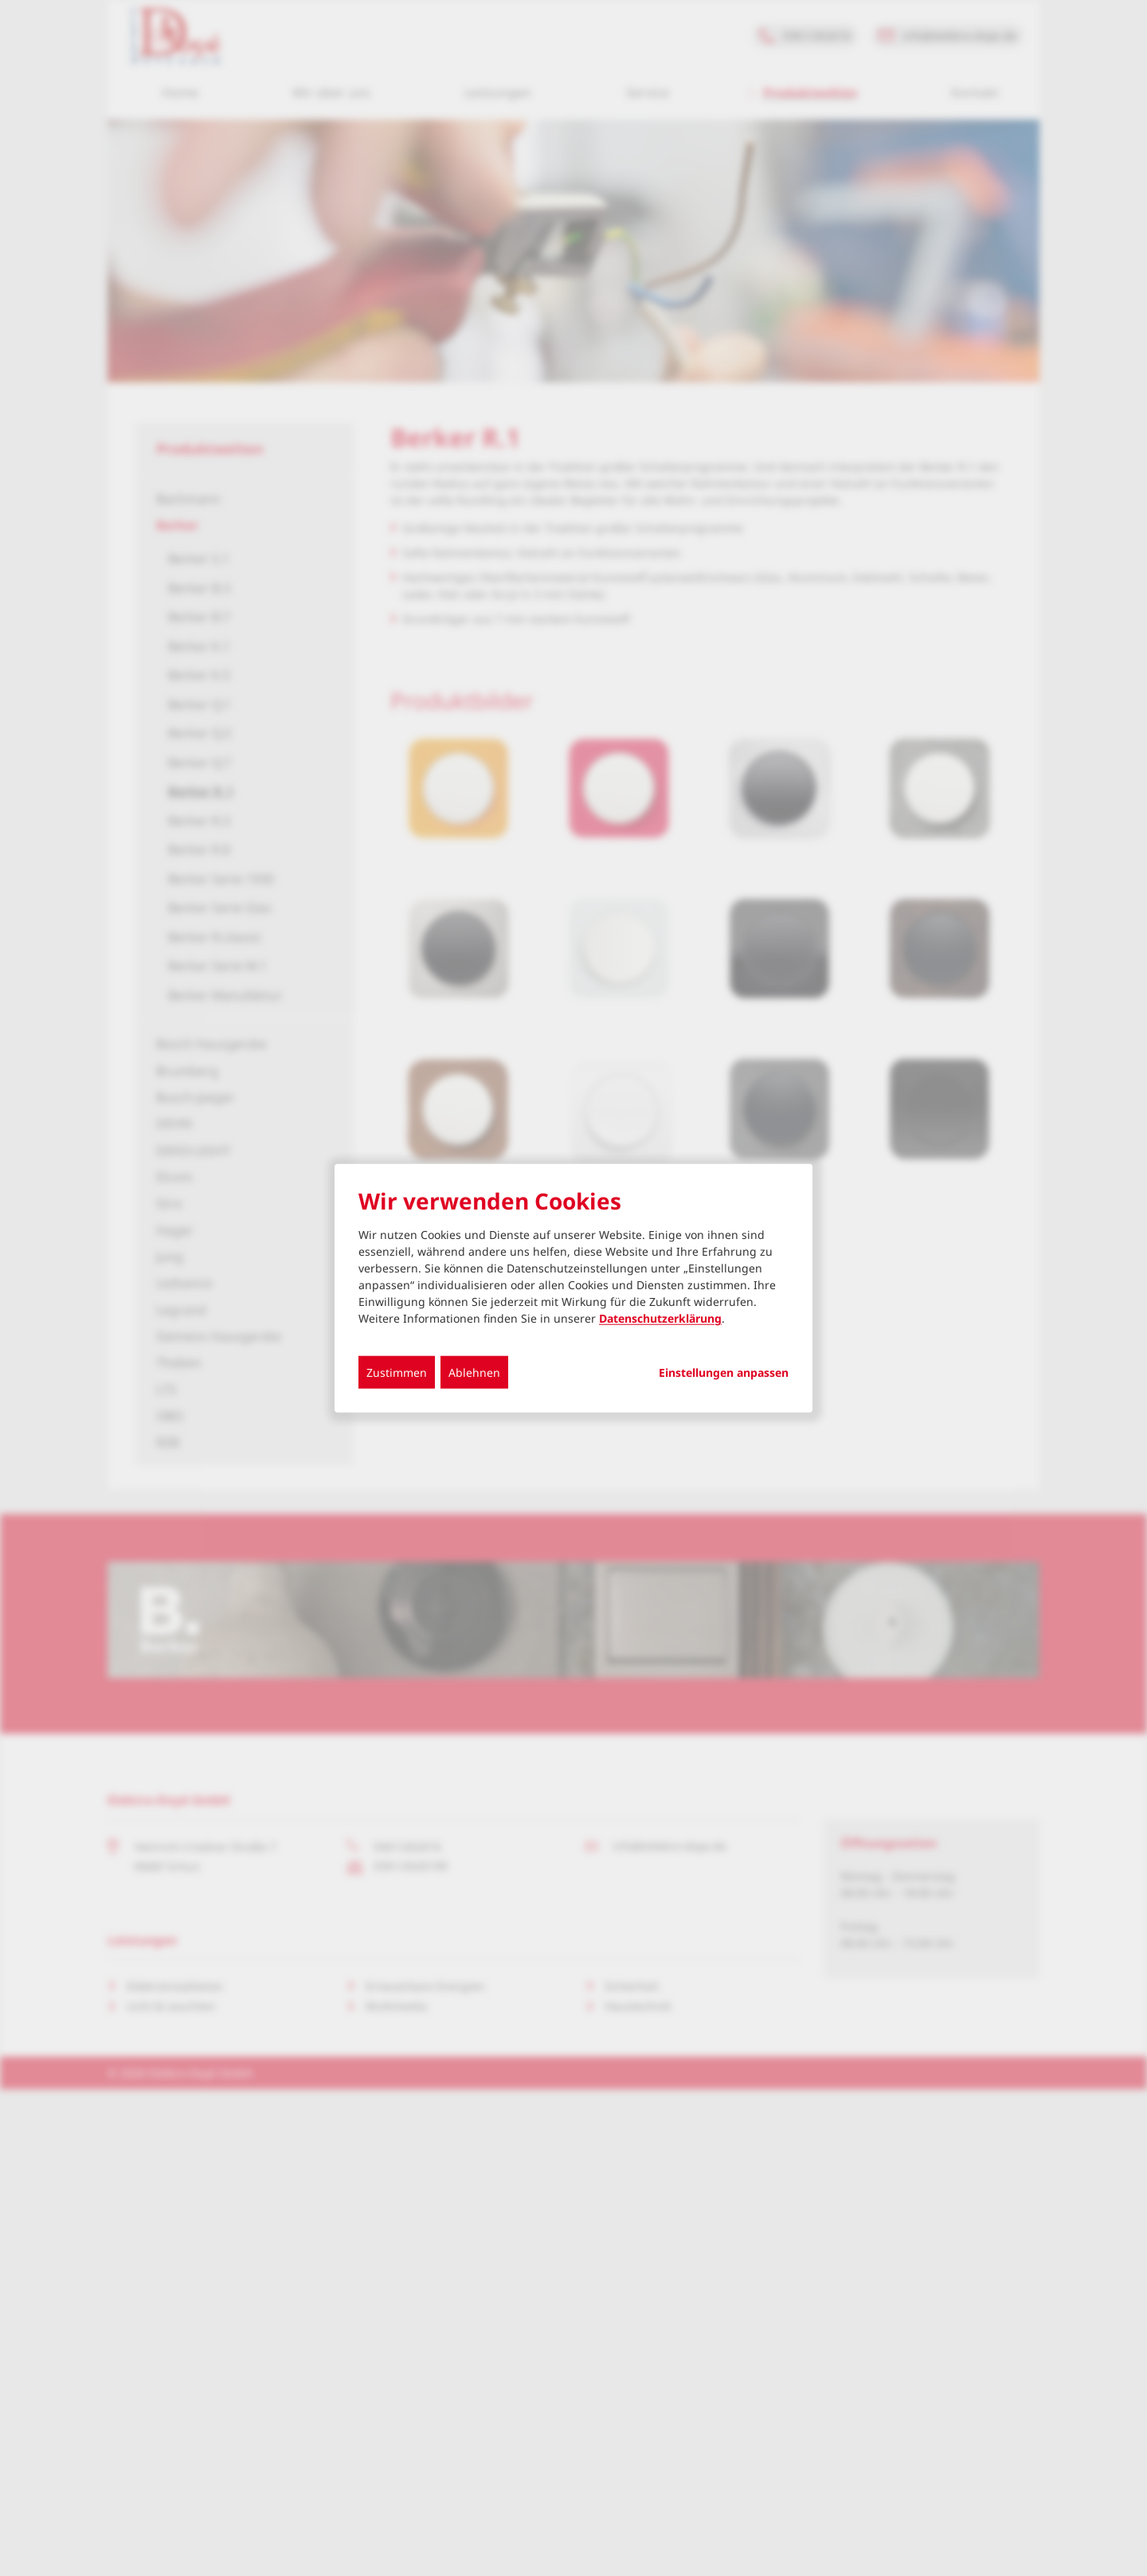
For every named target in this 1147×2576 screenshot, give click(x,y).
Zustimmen (396, 1372)
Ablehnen (474, 1372)
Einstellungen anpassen (724, 1373)
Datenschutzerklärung (660, 1318)
